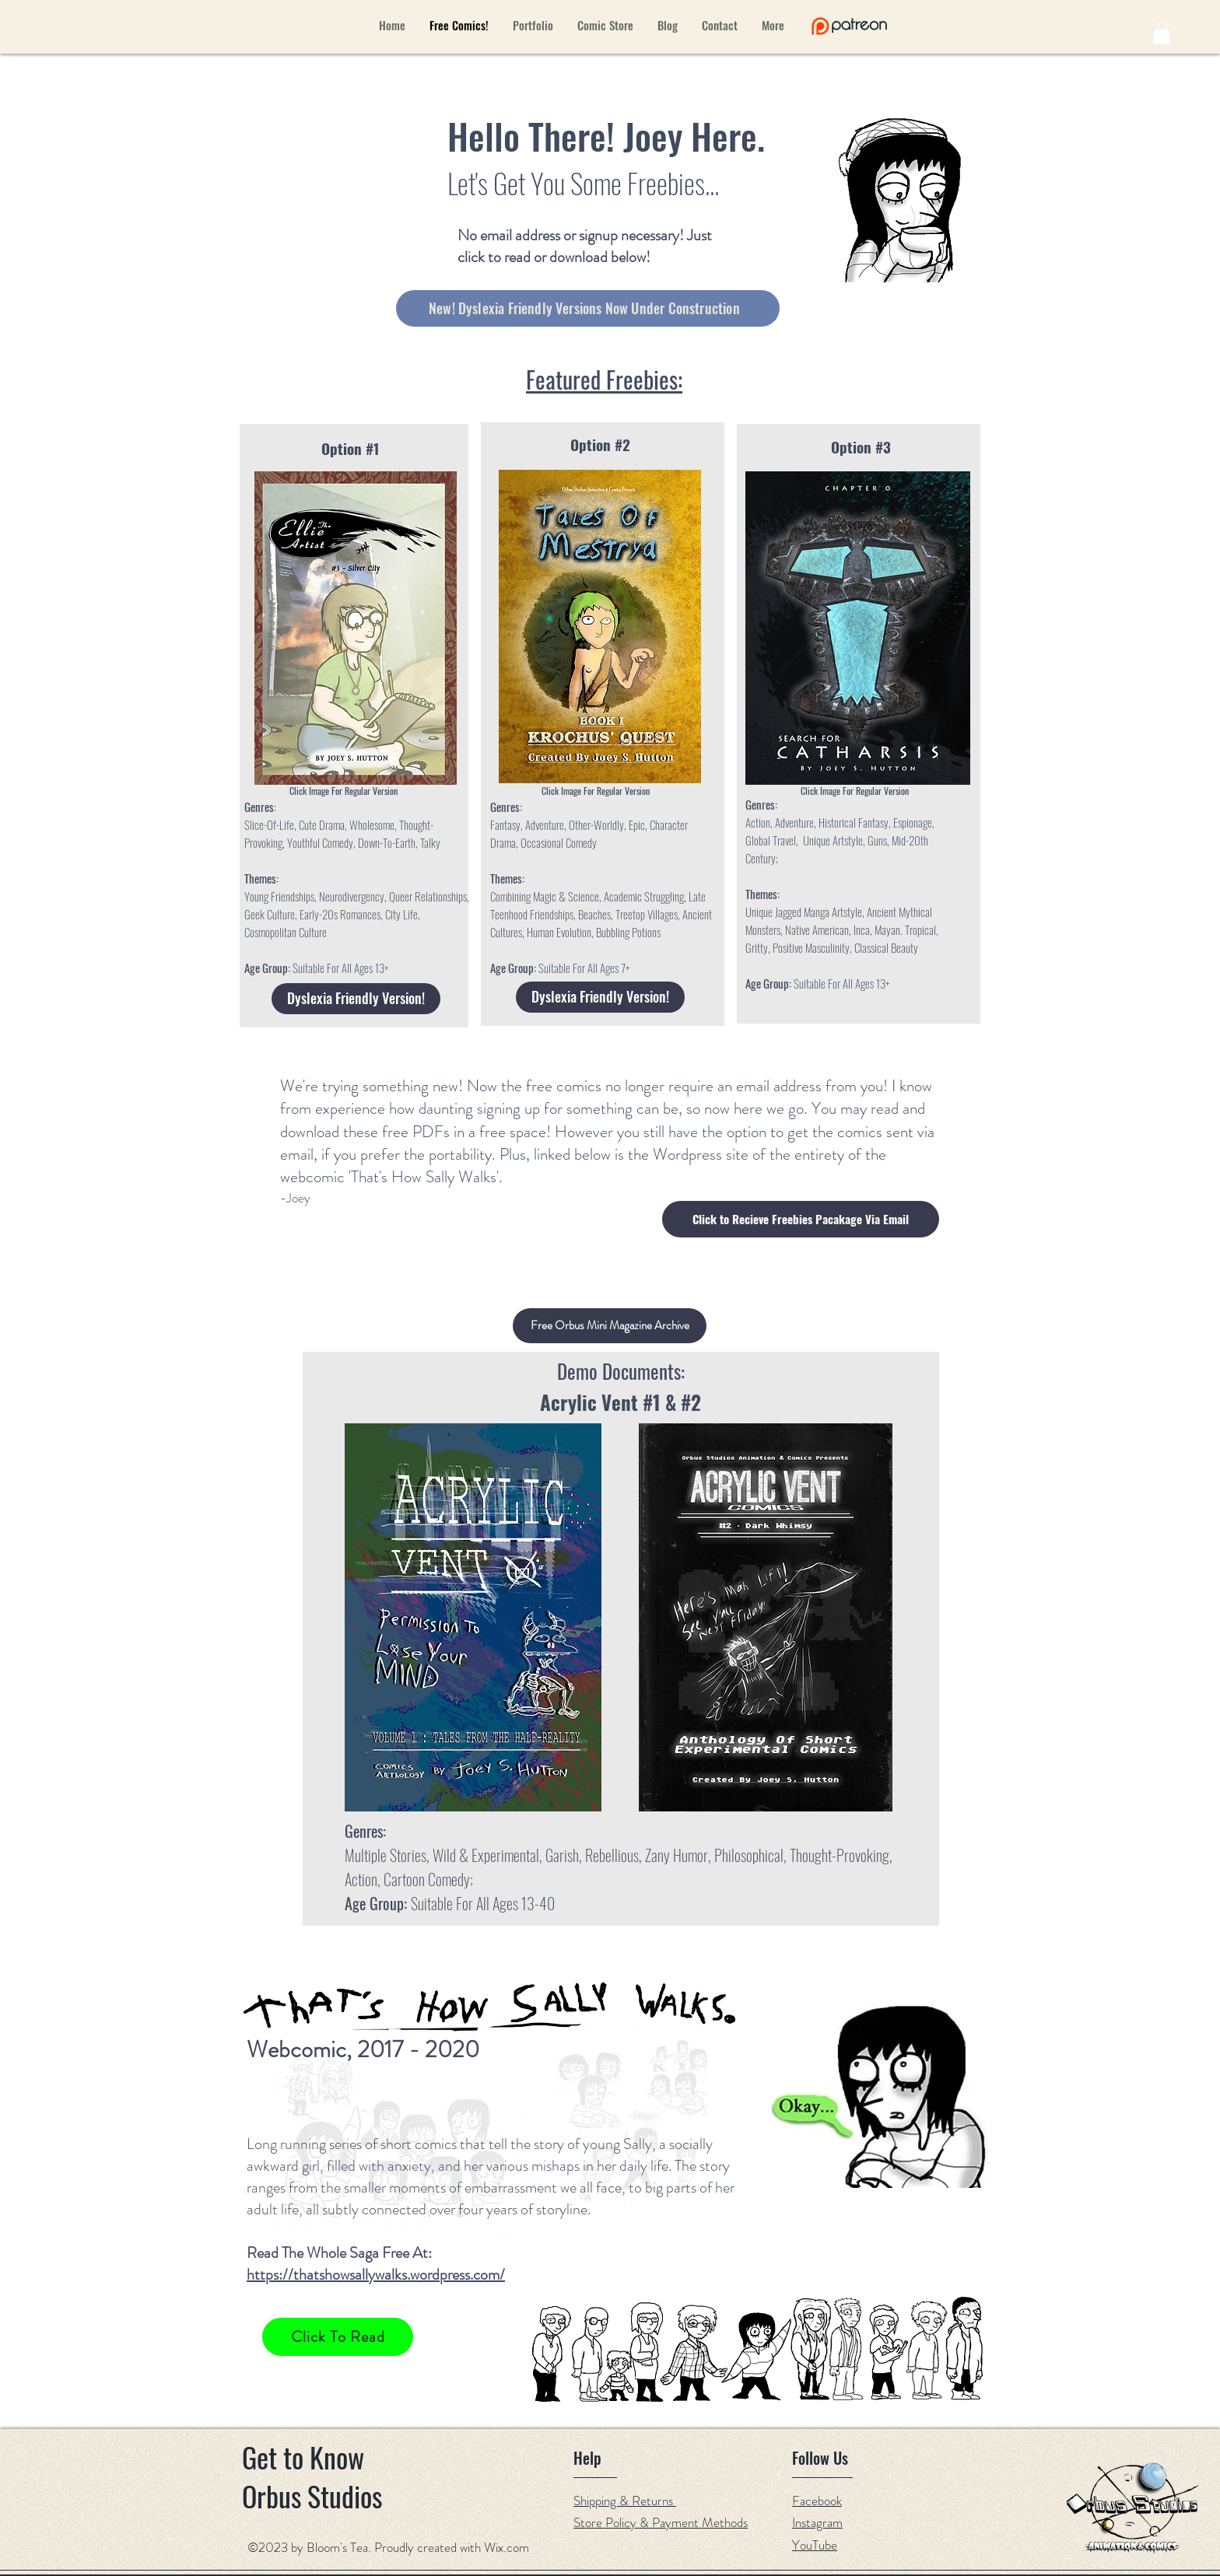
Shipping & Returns (624, 2500)
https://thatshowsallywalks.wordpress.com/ (376, 2274)
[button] (1161, 33)
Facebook (817, 2500)
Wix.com (506, 2547)
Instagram (817, 2522)
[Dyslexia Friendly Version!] (356, 998)
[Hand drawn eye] (849, 25)
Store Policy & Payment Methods (660, 2522)
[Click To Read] (337, 2337)
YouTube (814, 2545)
